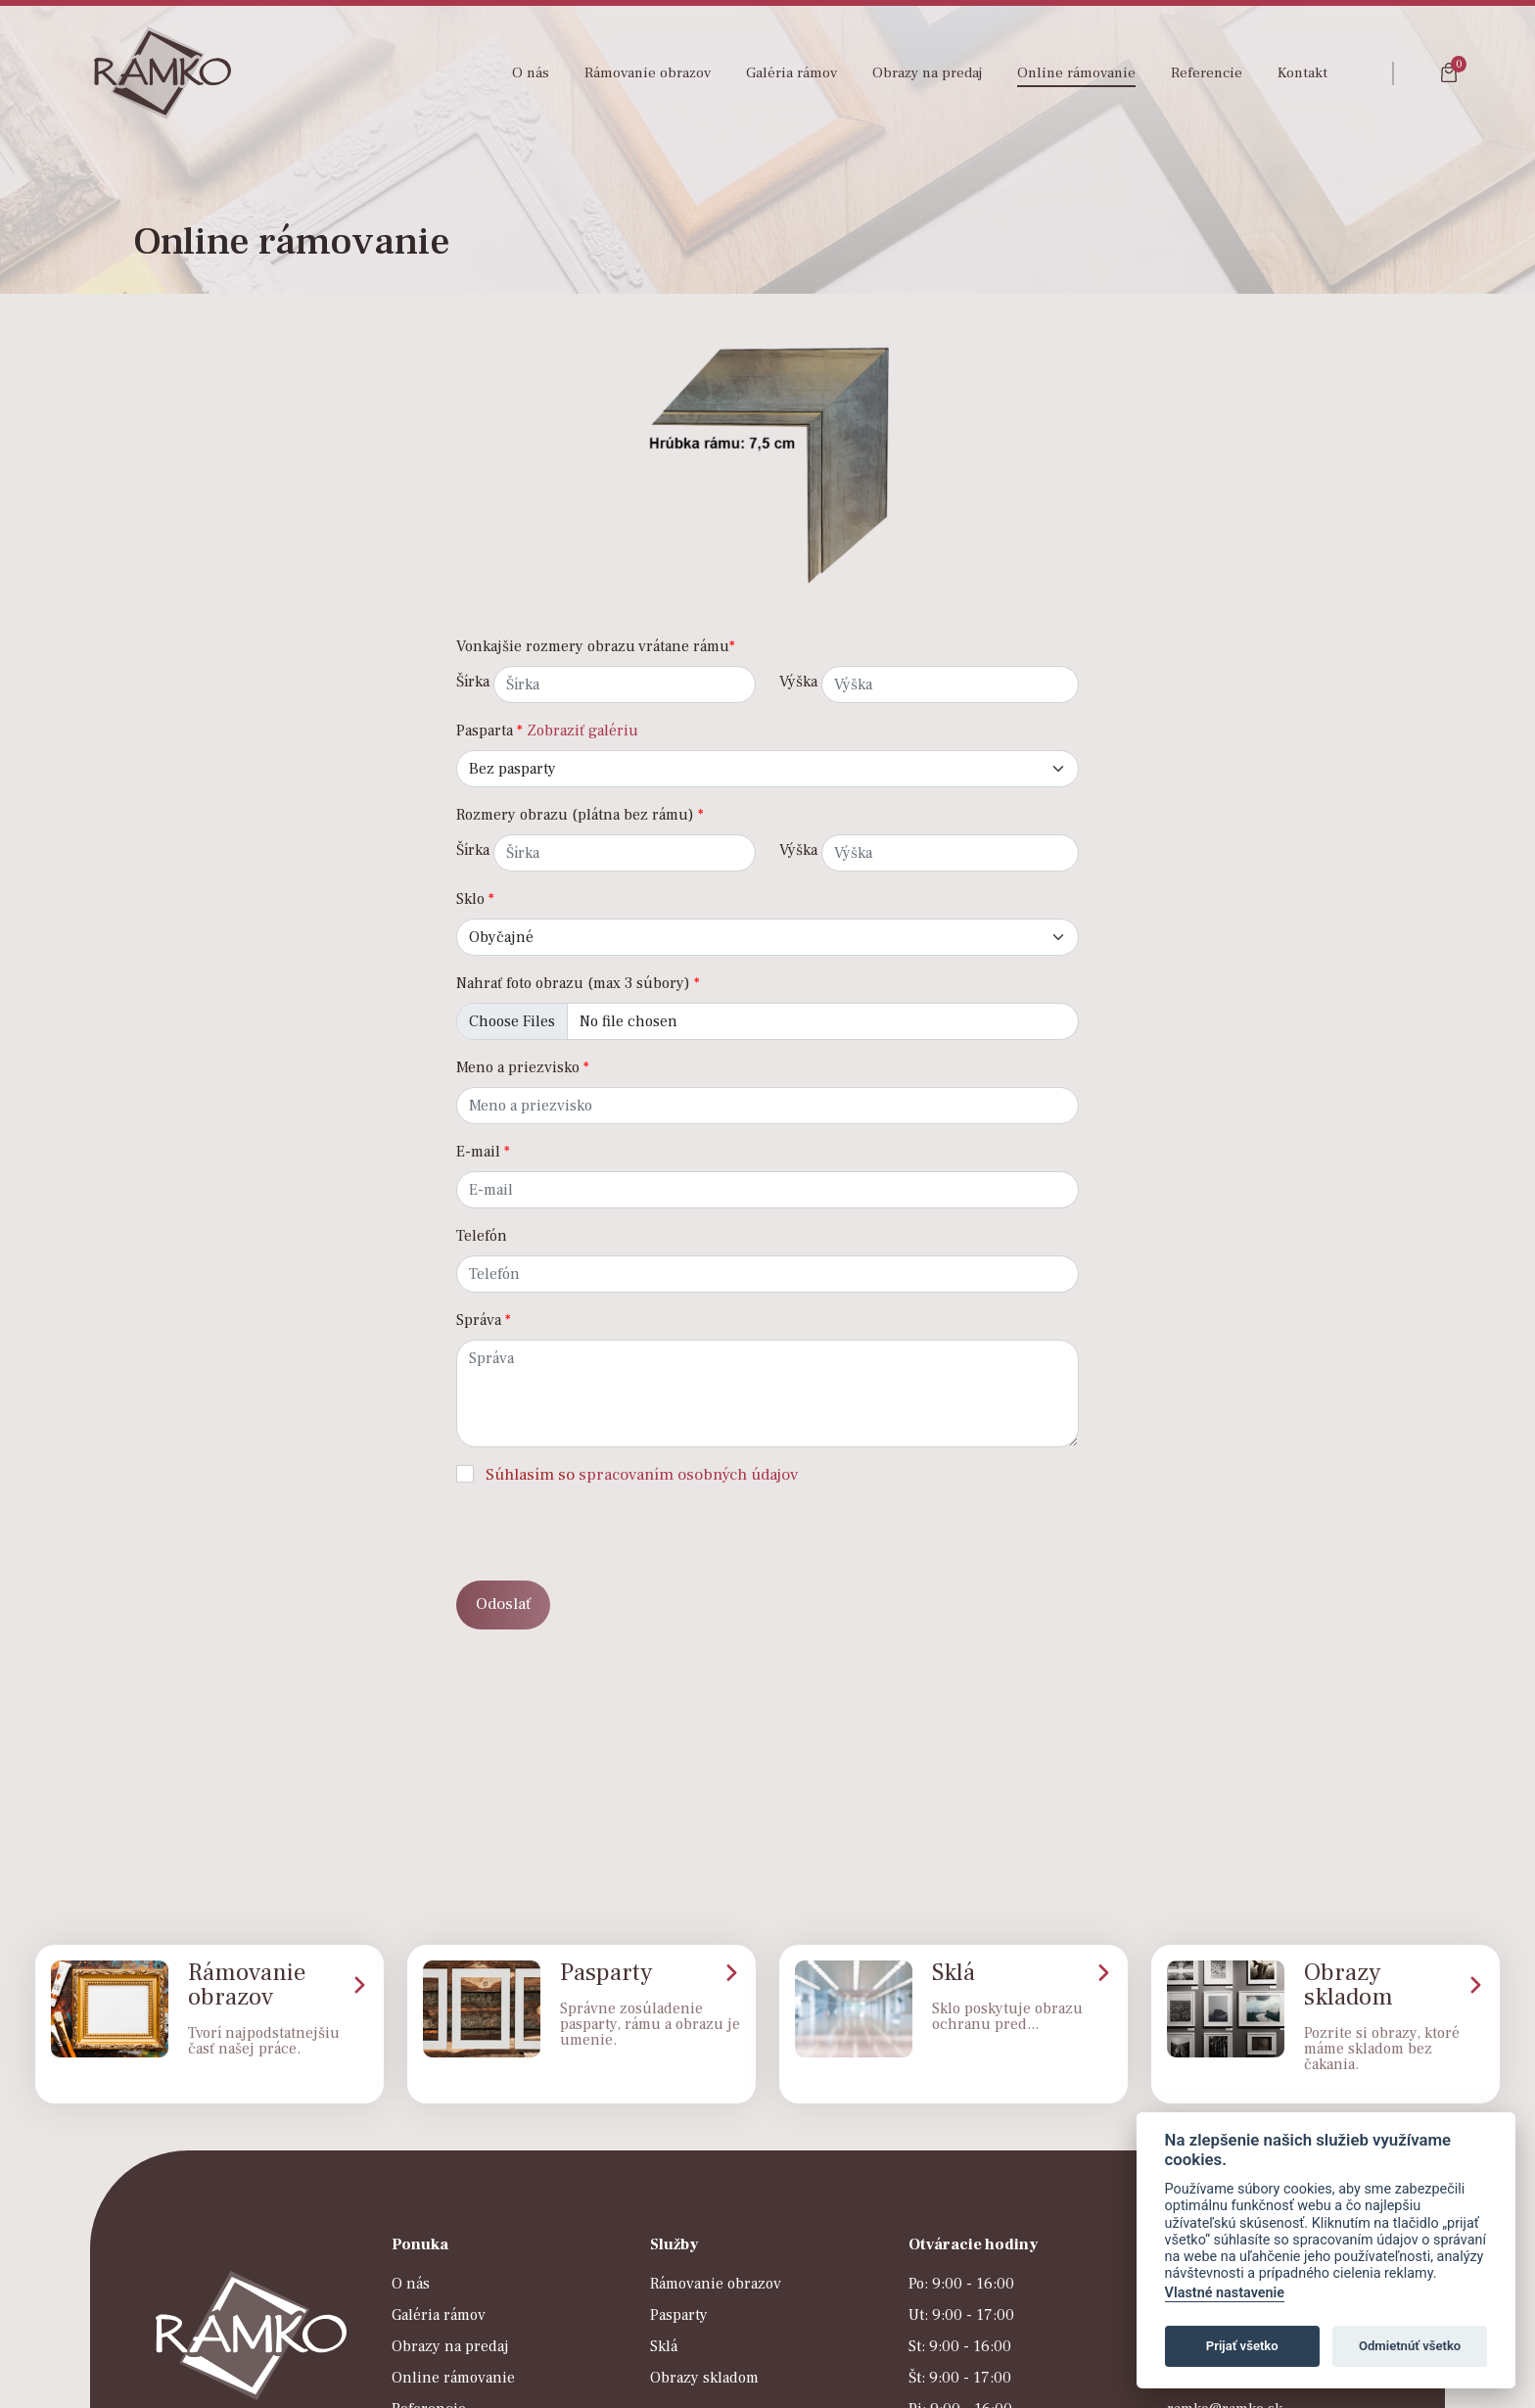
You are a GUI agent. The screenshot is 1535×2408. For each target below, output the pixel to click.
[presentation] (605, 1526)
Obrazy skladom (704, 2377)
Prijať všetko (1242, 2345)
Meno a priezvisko (522, 1067)
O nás (530, 73)
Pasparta (489, 730)
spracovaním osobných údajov (688, 1475)
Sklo (475, 899)
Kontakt (1302, 73)
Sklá (663, 2346)
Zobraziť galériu (582, 730)
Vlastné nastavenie (1224, 2293)
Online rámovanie (1076, 73)
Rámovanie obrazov (647, 73)
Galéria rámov (791, 73)
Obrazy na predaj (927, 73)
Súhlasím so (642, 1475)
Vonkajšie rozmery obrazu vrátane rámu (595, 646)
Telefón (481, 1236)
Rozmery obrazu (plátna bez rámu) (580, 815)
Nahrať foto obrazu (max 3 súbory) (578, 983)
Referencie (1206, 73)
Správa (483, 1320)
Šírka (472, 681)
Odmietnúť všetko (1410, 2345)
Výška (798, 681)
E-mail (483, 1151)
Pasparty (679, 2315)
